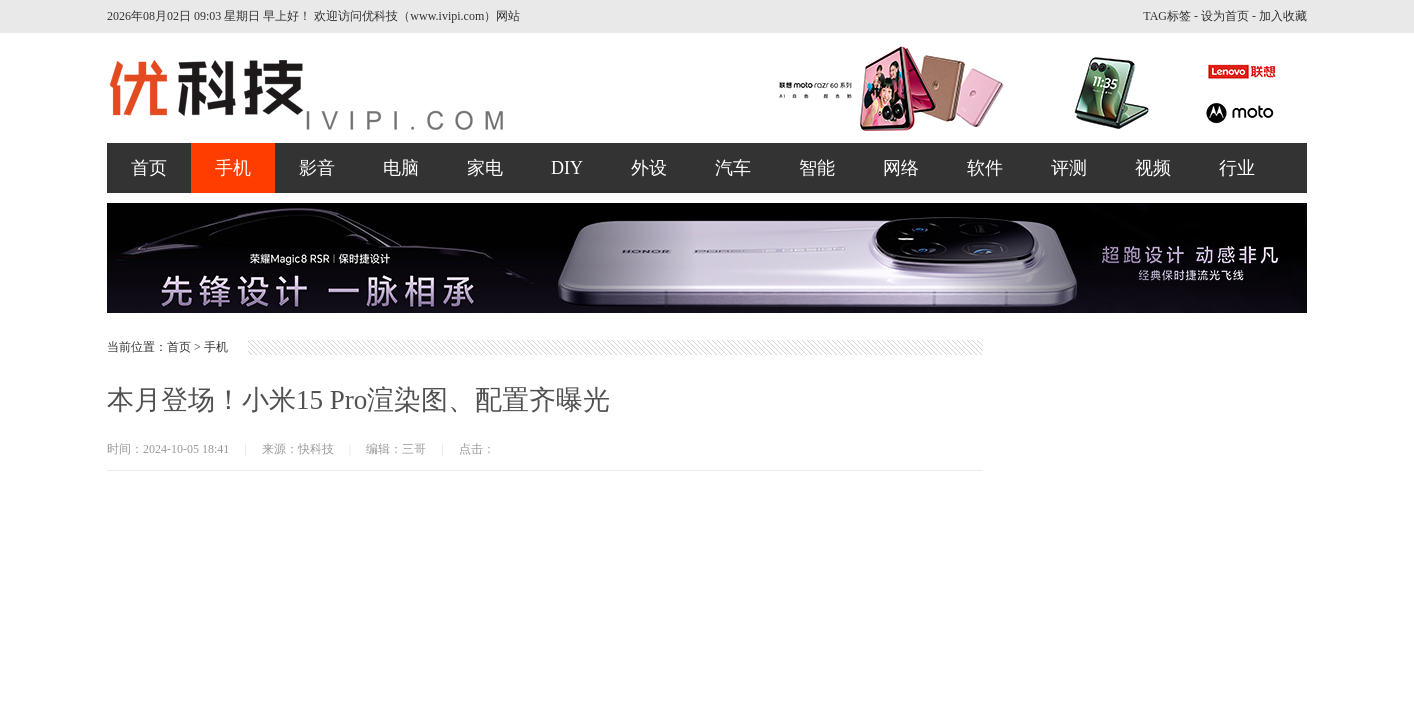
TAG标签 (1167, 16)
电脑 (401, 168)
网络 (901, 168)
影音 (317, 168)
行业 (1237, 168)
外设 (649, 168)
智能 (817, 168)
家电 (485, 168)
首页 (149, 168)
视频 (1153, 168)
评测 (1069, 168)
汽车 (733, 168)
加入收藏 (1283, 16)
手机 (233, 168)
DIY (567, 168)
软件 (985, 168)
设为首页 (1225, 16)
